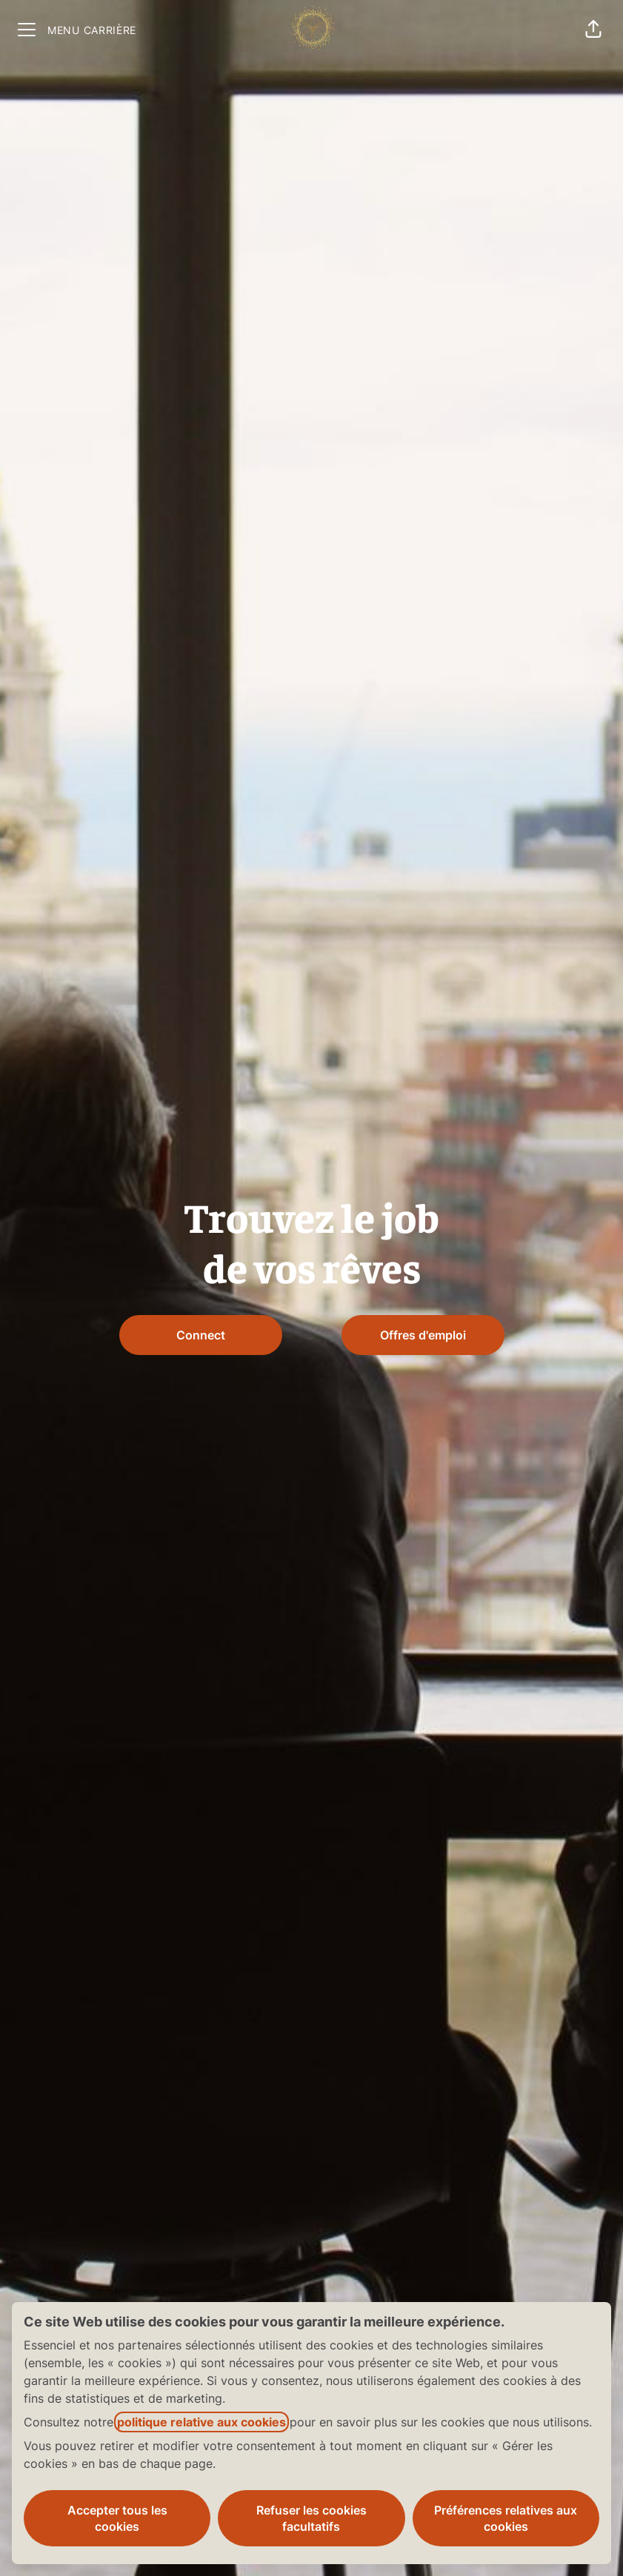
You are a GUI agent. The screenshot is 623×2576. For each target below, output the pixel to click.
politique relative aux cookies (201, 2422)
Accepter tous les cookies (117, 2518)
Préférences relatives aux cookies (505, 2518)
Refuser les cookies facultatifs (311, 2518)
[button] (593, 29)
